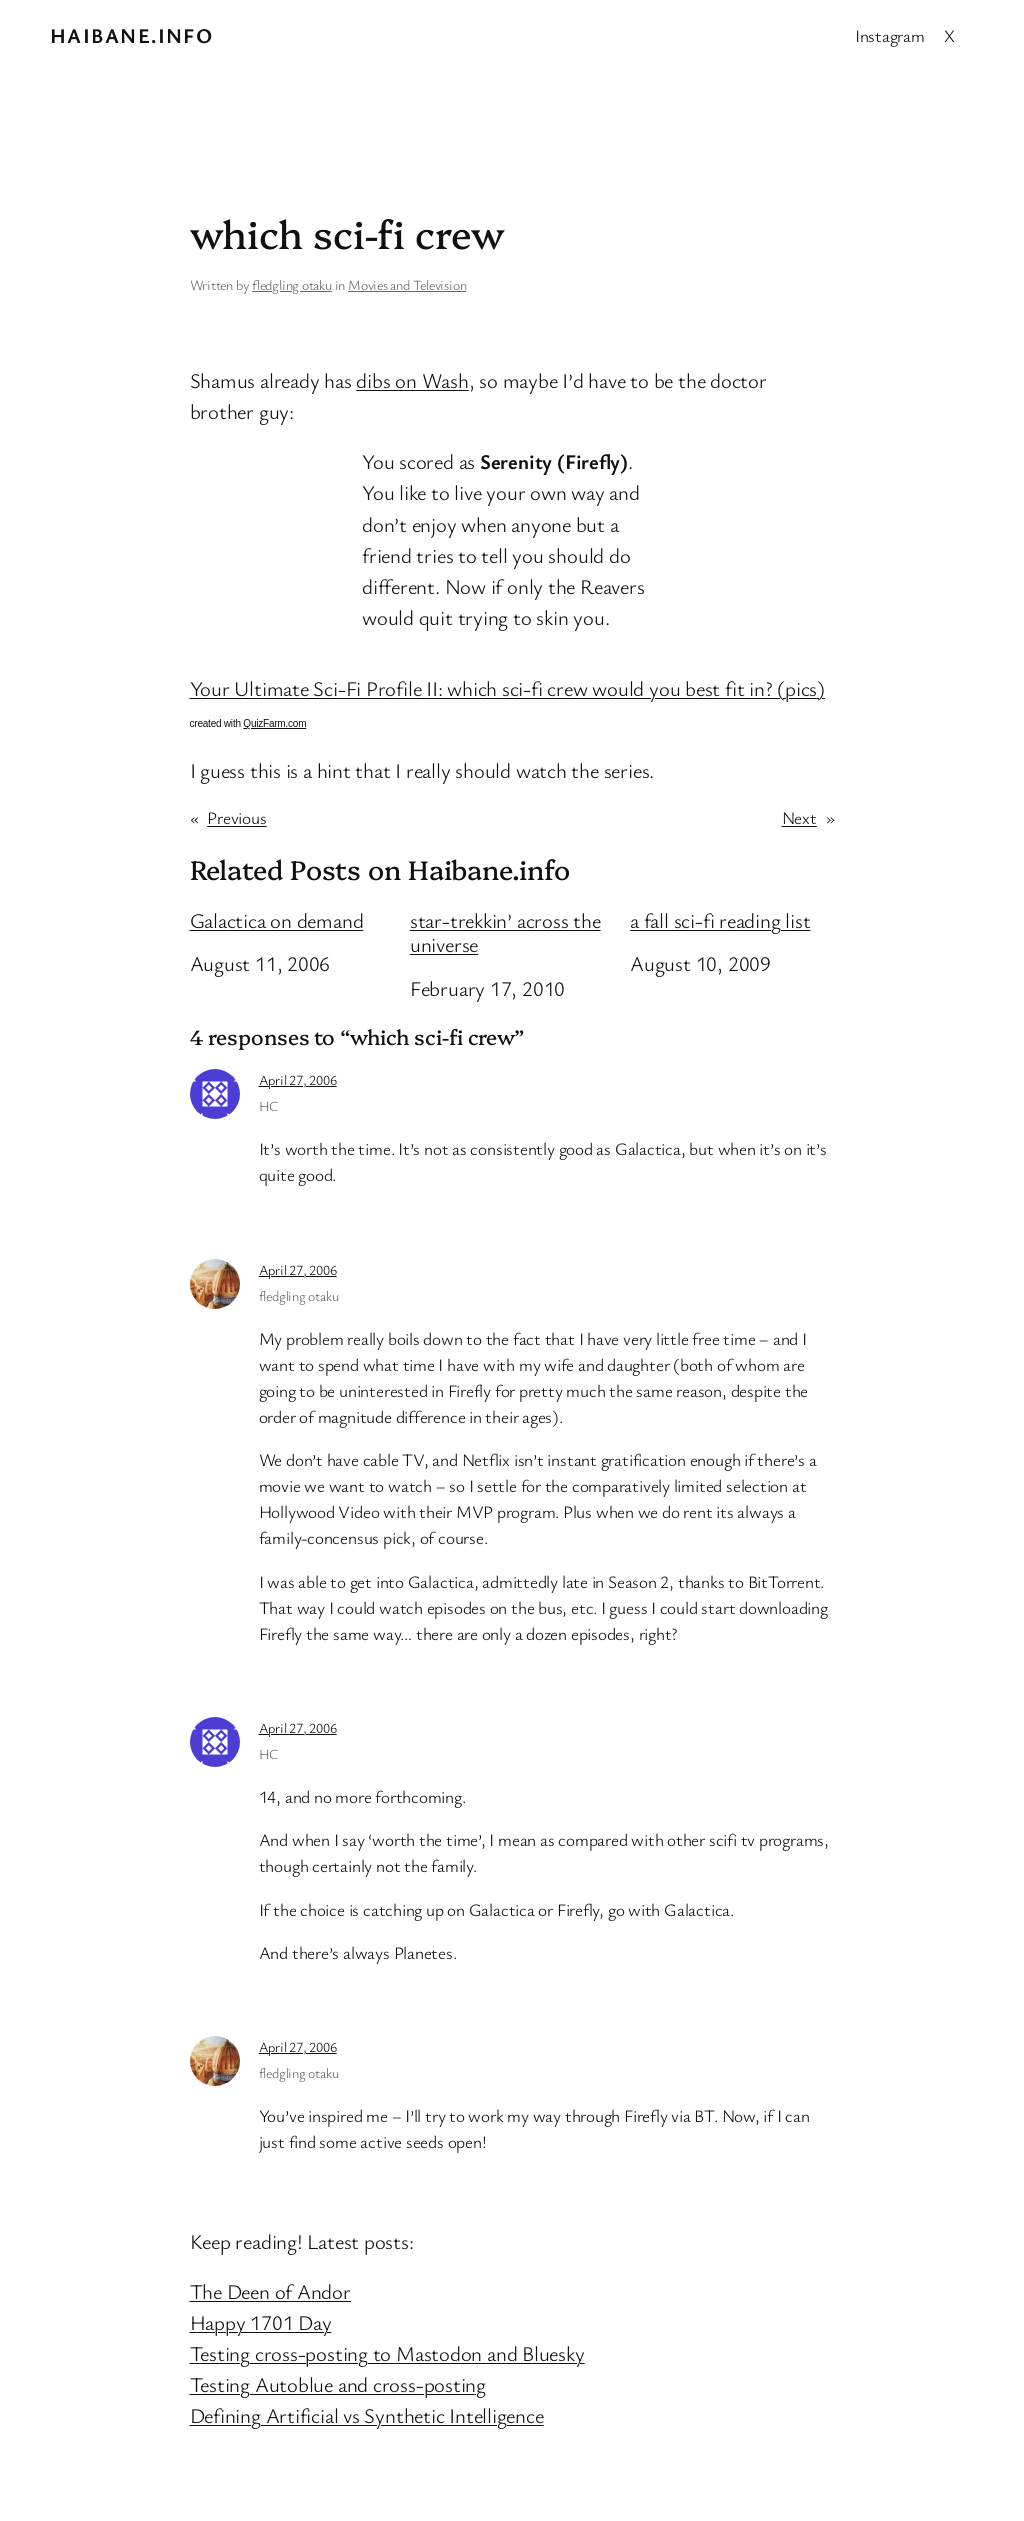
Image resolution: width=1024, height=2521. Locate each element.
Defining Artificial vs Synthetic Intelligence (367, 2415)
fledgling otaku (292, 284)
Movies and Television (407, 284)
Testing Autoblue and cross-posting (338, 2384)
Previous (236, 817)
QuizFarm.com (274, 723)
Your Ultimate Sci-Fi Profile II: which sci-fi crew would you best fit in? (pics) (507, 688)
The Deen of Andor (270, 2291)
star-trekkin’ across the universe (505, 933)
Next (799, 817)
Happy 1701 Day (261, 2322)
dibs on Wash (412, 380)
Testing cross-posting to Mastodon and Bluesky (387, 2353)
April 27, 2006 (298, 1079)
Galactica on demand (277, 920)
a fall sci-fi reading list (720, 920)
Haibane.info (131, 35)
